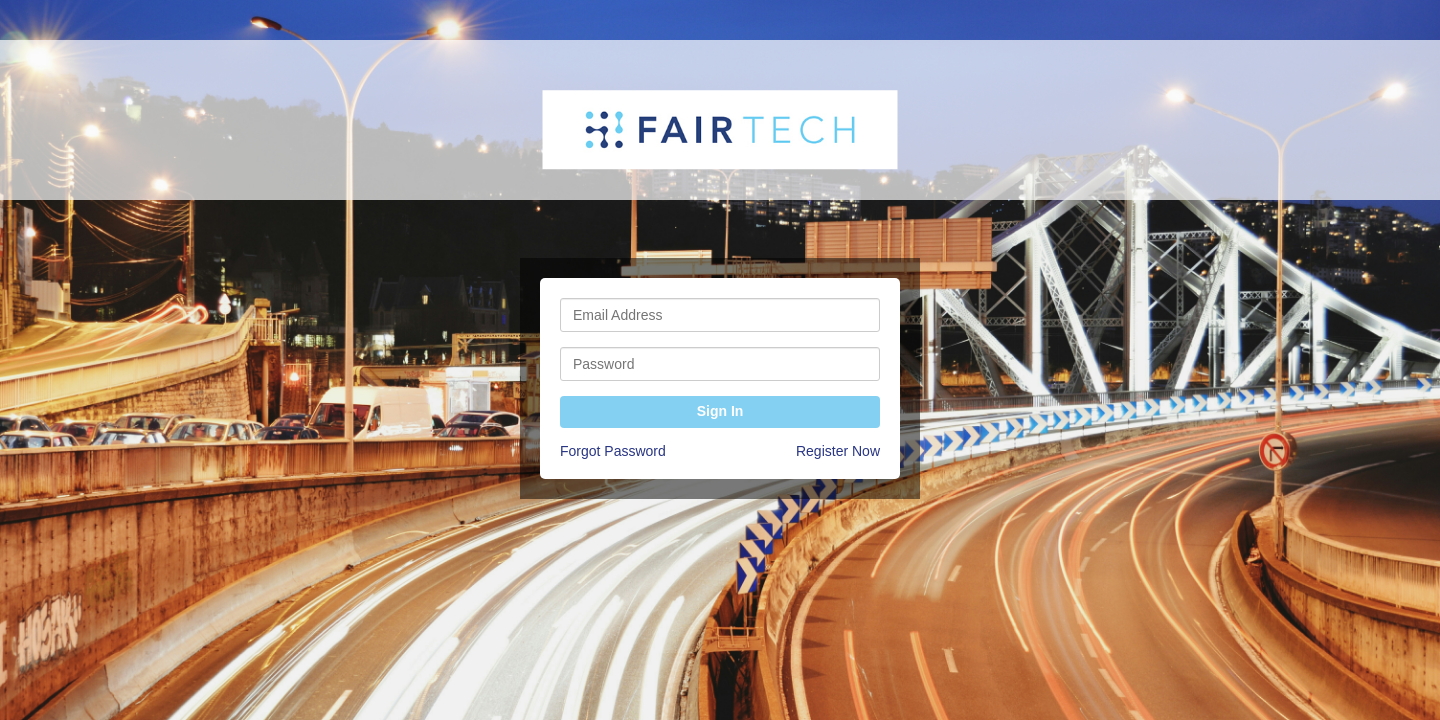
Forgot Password (613, 451)
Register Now (838, 451)
